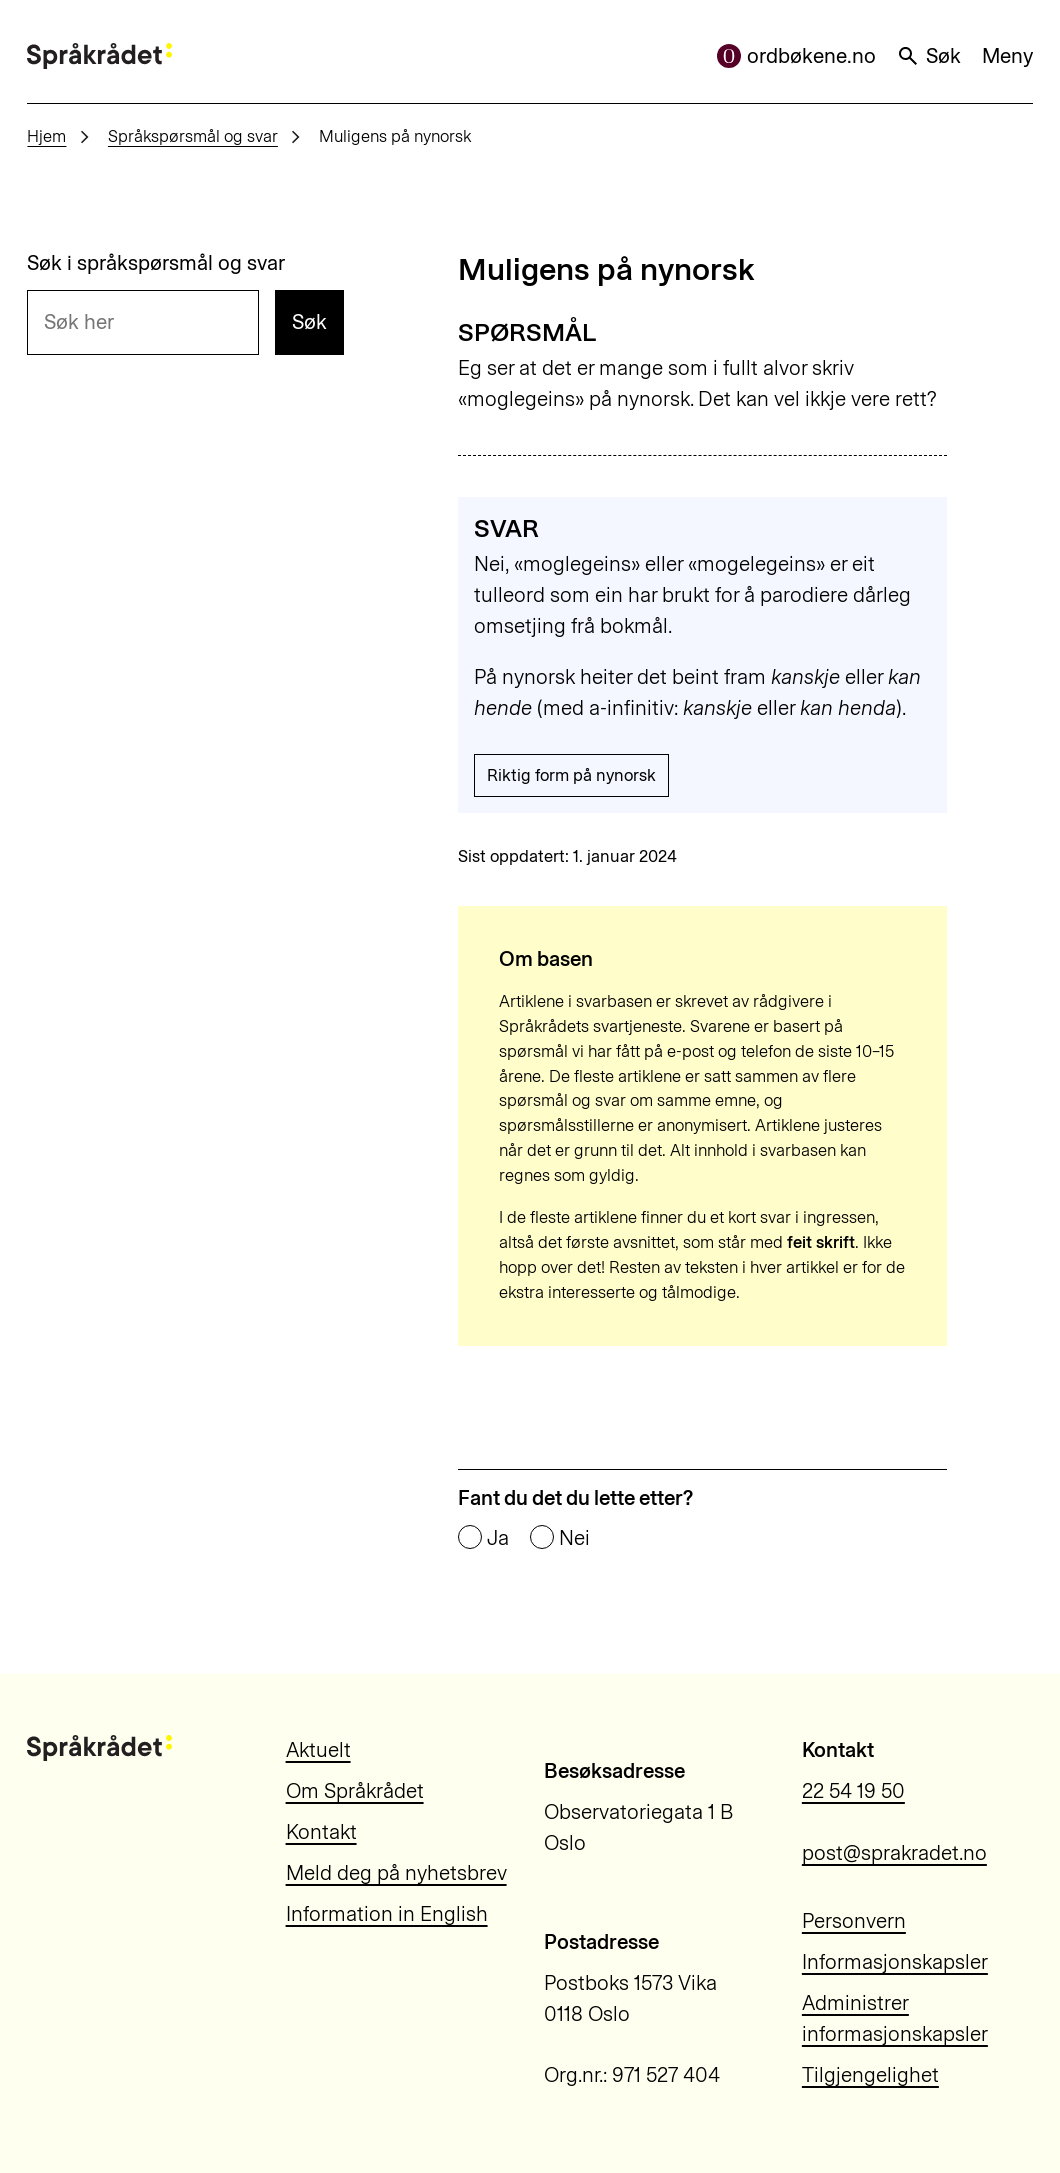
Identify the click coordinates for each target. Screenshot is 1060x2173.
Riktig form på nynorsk (571, 775)
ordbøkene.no (796, 56)
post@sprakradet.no (894, 1853)
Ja (498, 1538)
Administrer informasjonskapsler (895, 2018)
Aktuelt (318, 1750)
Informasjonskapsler (895, 1962)
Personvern (854, 1921)
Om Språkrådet (355, 1791)
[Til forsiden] (99, 56)
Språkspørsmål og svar (193, 136)
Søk (928, 56)
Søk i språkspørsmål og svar (156, 263)
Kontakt (321, 1832)
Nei (574, 1538)
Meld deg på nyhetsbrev (396, 1873)
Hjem (46, 136)
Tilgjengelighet (870, 2075)
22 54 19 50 (853, 1791)
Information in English (387, 1914)
